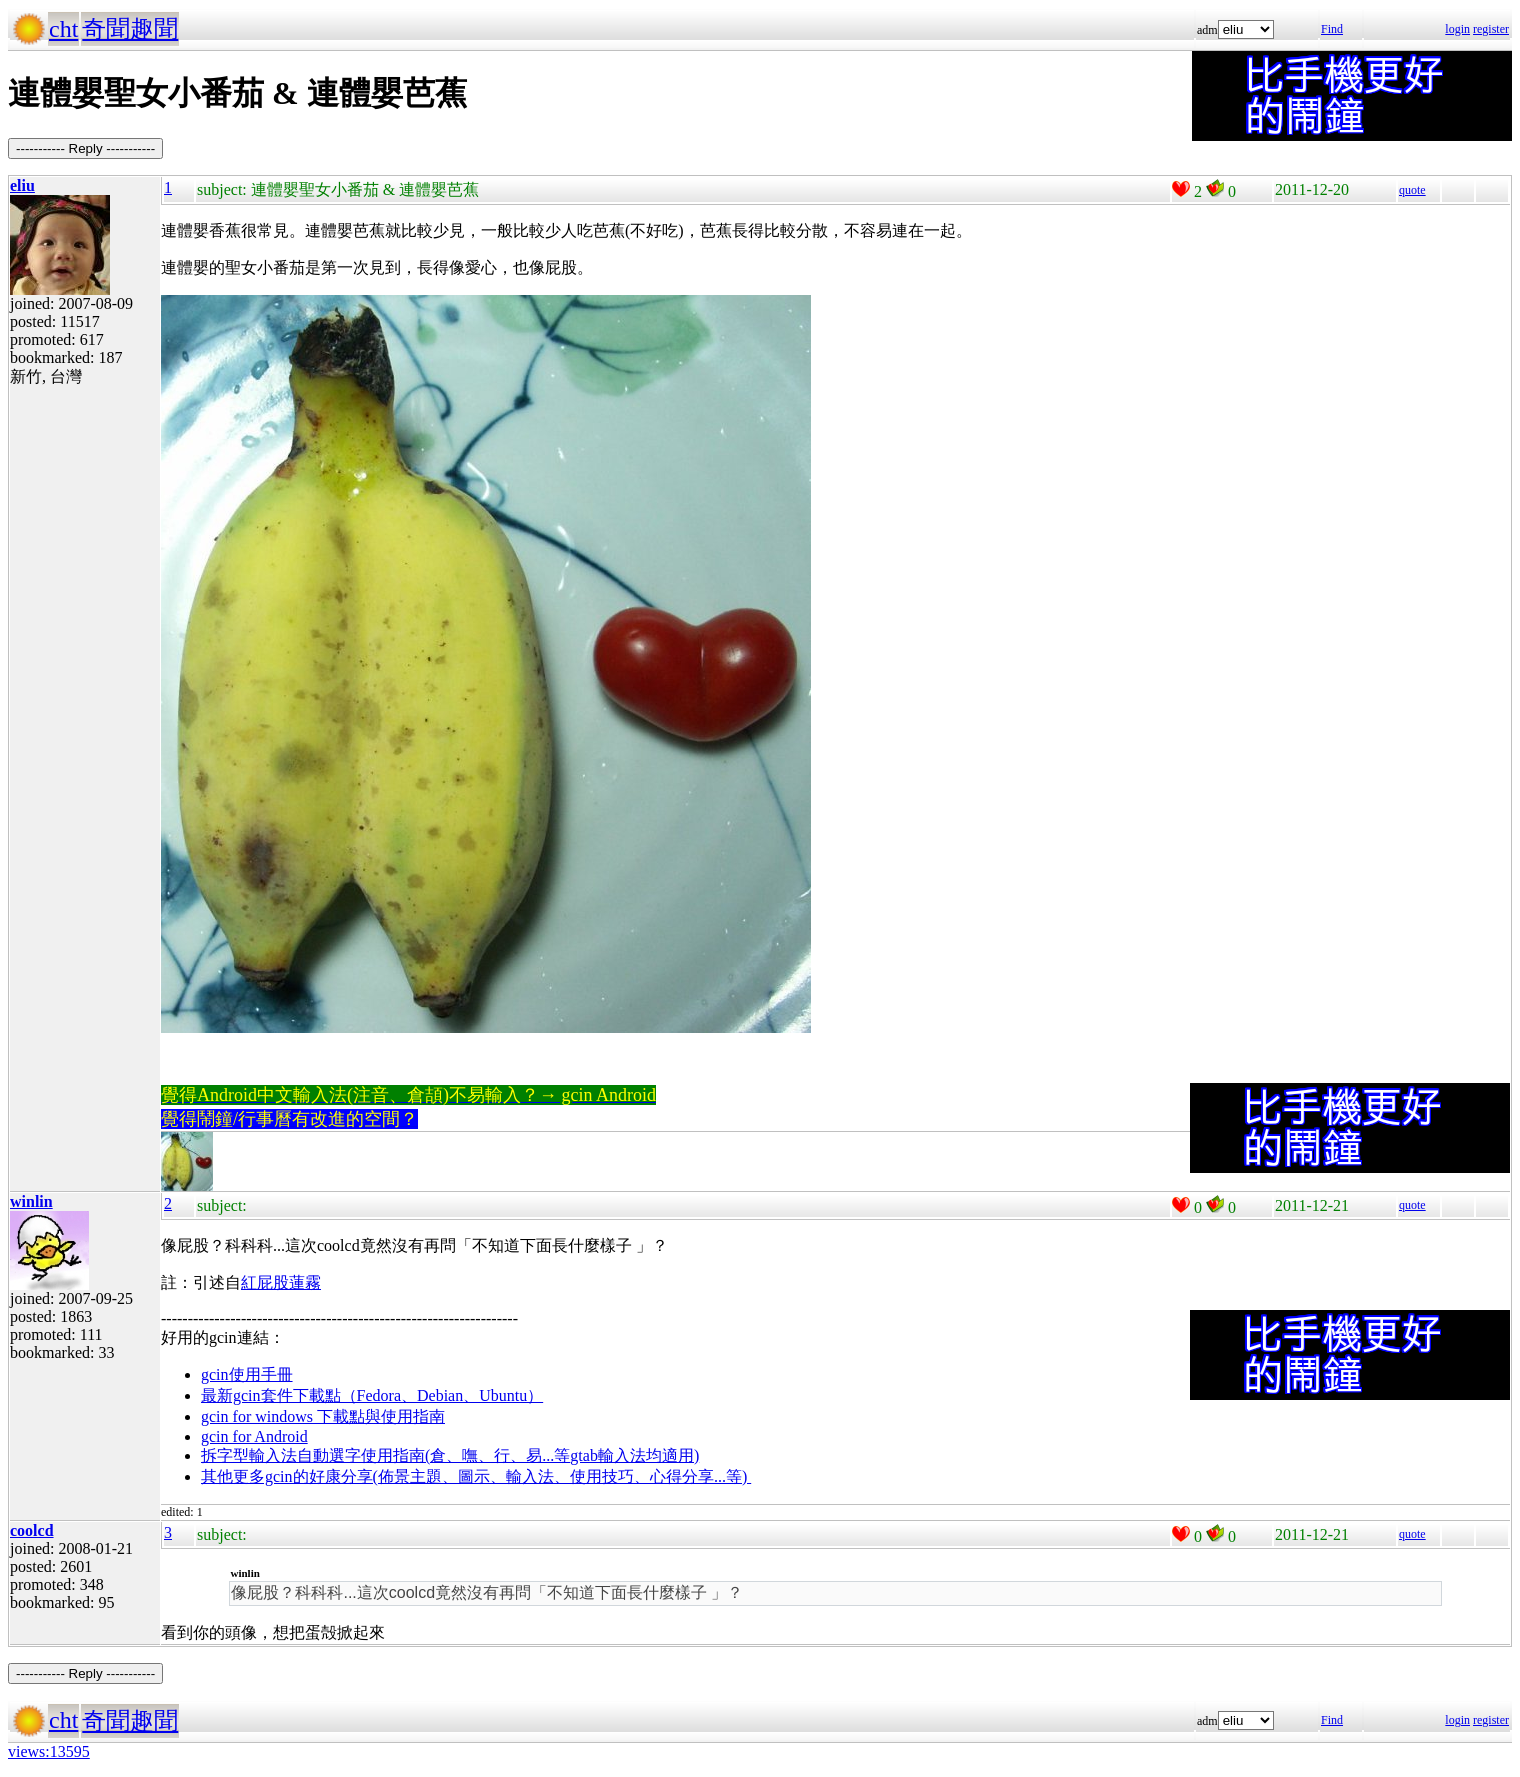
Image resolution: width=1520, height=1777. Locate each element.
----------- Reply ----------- (85, 148)
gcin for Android (254, 1436)
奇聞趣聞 (130, 29)
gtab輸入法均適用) (634, 1455)
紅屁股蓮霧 (281, 1282)
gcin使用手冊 (247, 1374)
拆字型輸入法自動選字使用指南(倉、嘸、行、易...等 (385, 1455)
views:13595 (49, 1751)
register (1491, 29)
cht (63, 29)
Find (1332, 29)
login (1457, 29)
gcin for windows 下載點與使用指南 (323, 1416)
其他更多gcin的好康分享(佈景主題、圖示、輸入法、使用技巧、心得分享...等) (476, 1476)
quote (1412, 190)
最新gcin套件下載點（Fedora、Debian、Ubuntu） (372, 1395)
